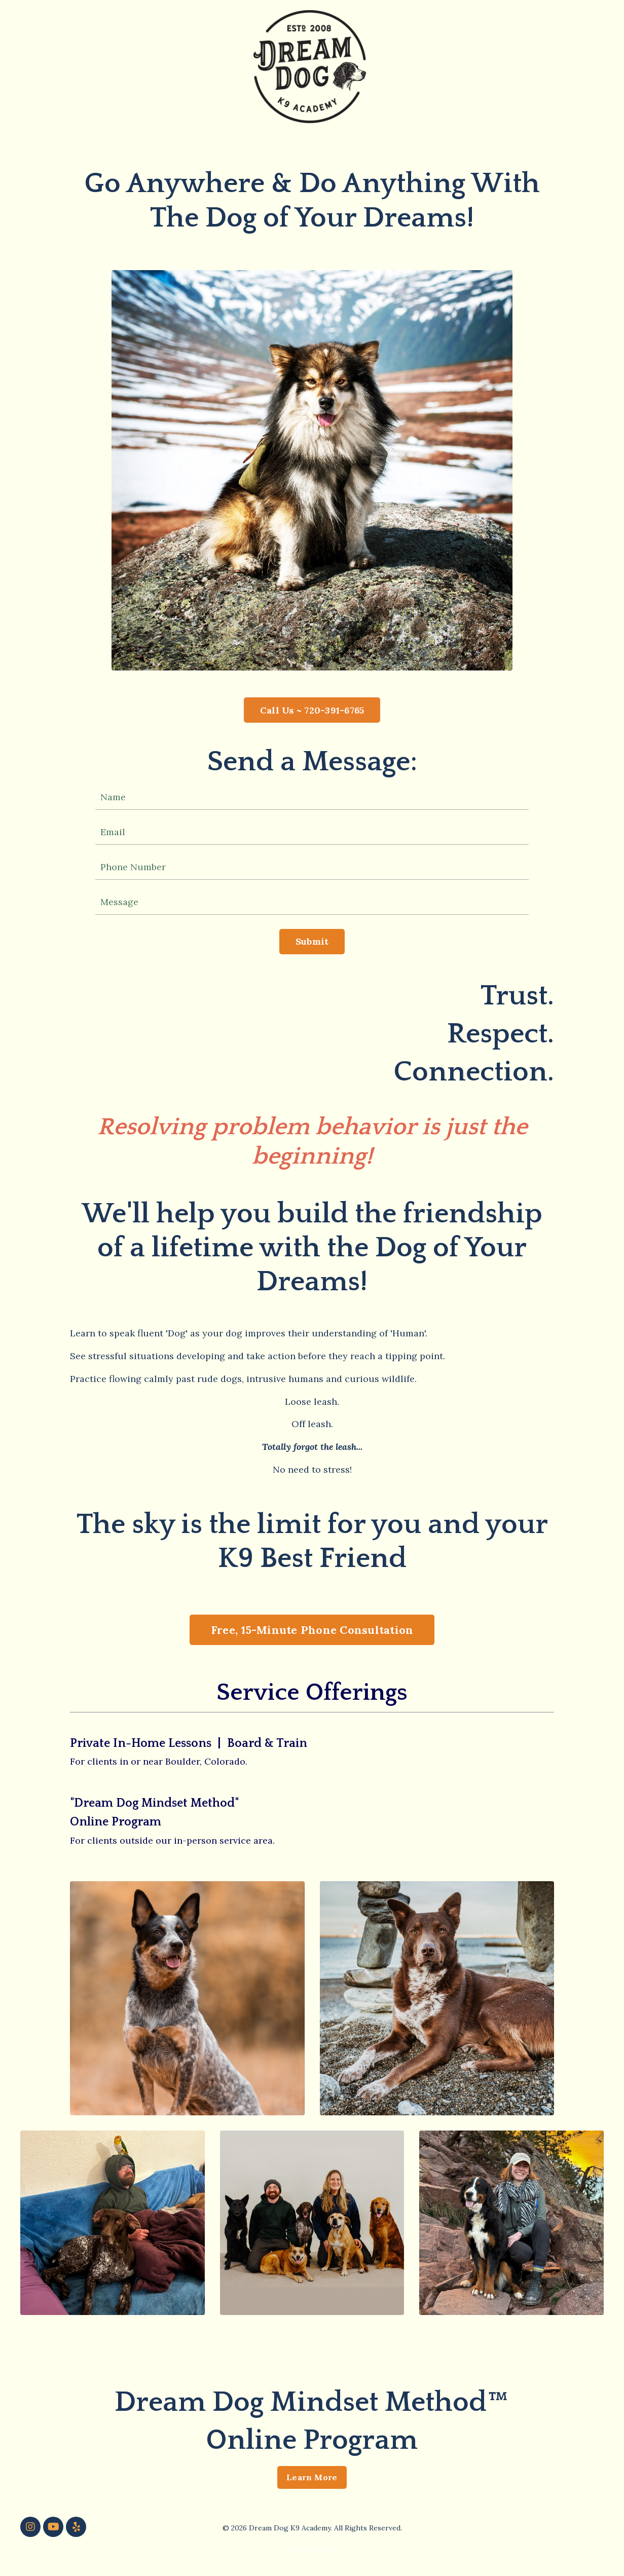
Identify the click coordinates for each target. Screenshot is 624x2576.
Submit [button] (312, 941)
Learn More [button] (312, 2477)
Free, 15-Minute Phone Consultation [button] (312, 1630)
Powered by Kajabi (312, 2550)
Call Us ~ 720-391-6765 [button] (312, 710)
